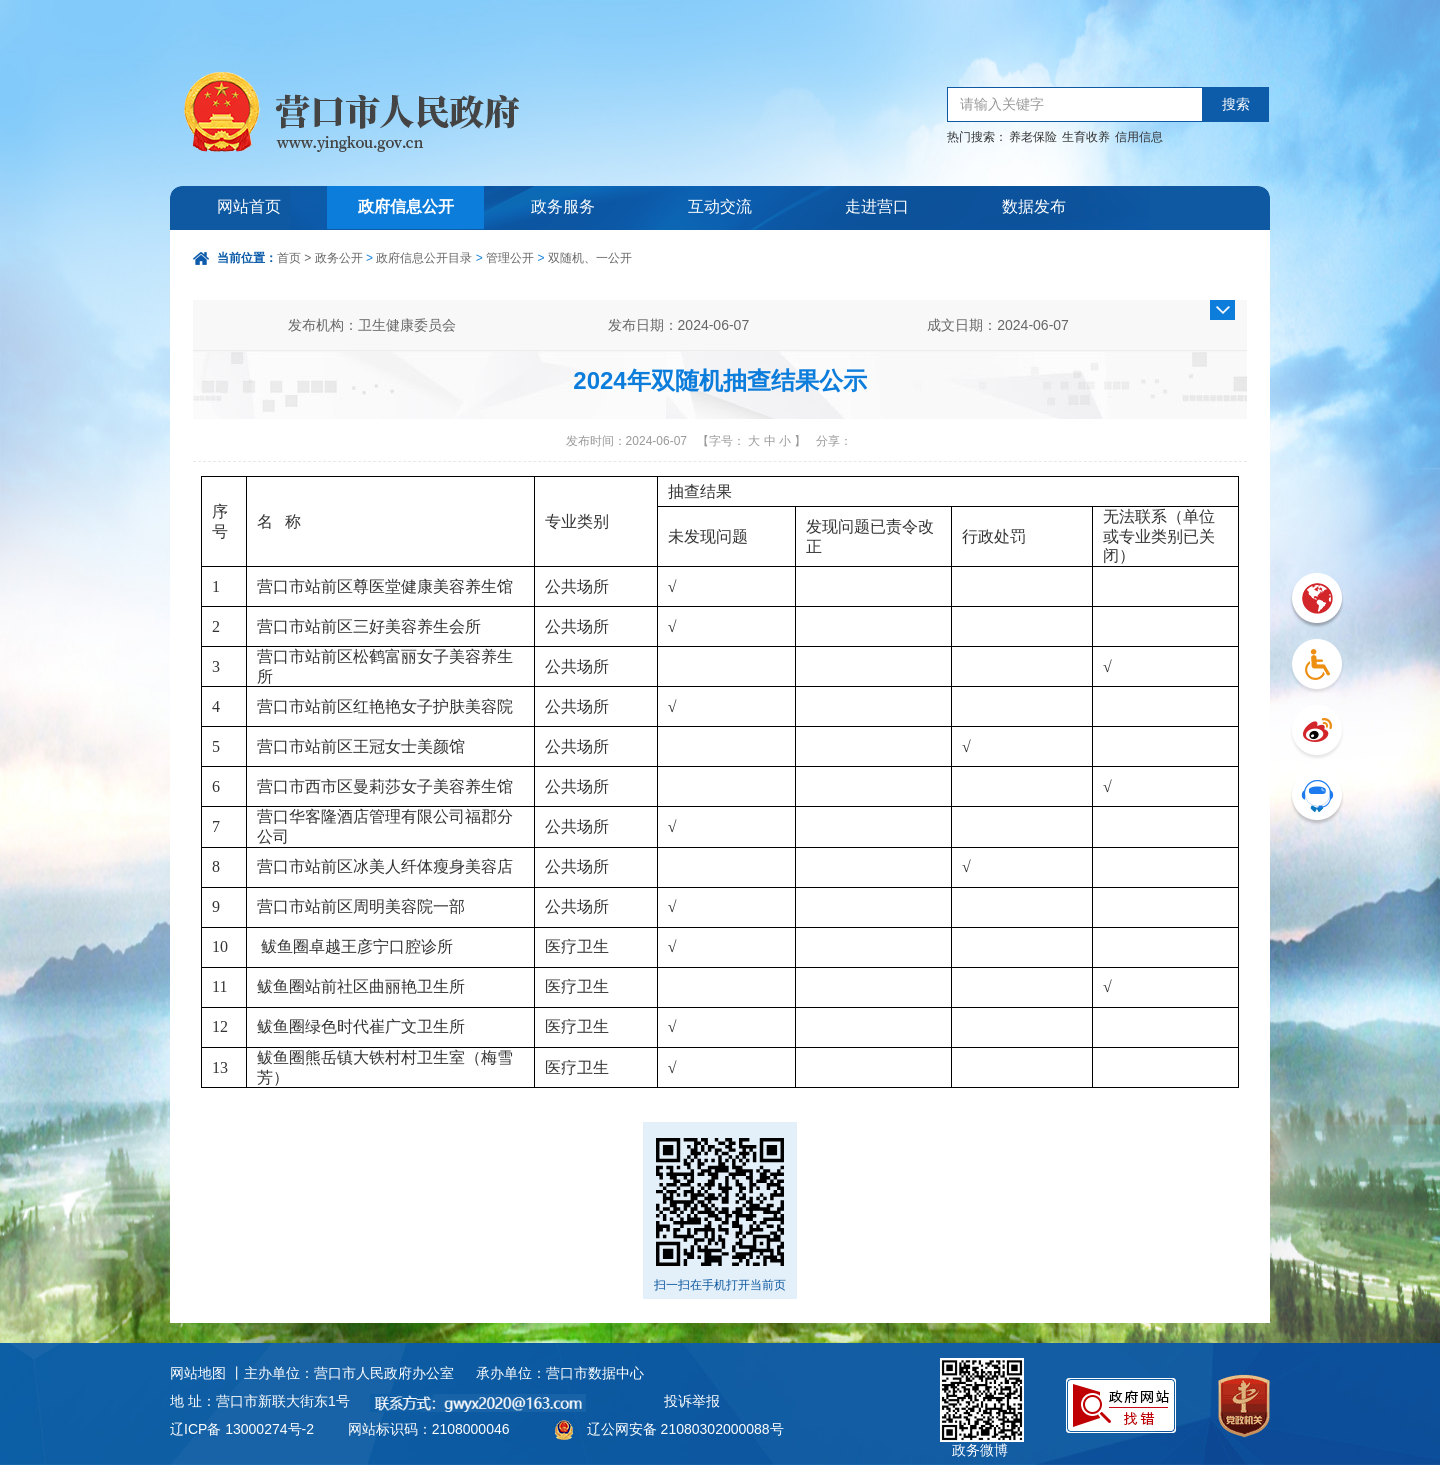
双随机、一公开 (590, 258)
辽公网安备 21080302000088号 (685, 1429)
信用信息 (1139, 137)
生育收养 (1086, 137)
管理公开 (510, 258)
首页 (289, 258)
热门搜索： (977, 137)
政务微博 (982, 1381)
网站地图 (198, 1373)
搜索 (1236, 104)
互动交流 (720, 207)
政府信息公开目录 (424, 258)
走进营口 (877, 207)
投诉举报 (692, 1401)
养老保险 (1033, 137)
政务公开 (339, 258)
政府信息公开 (406, 207)
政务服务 (563, 207)
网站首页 (249, 207)
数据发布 (1034, 207)
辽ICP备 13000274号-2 (242, 1429)
